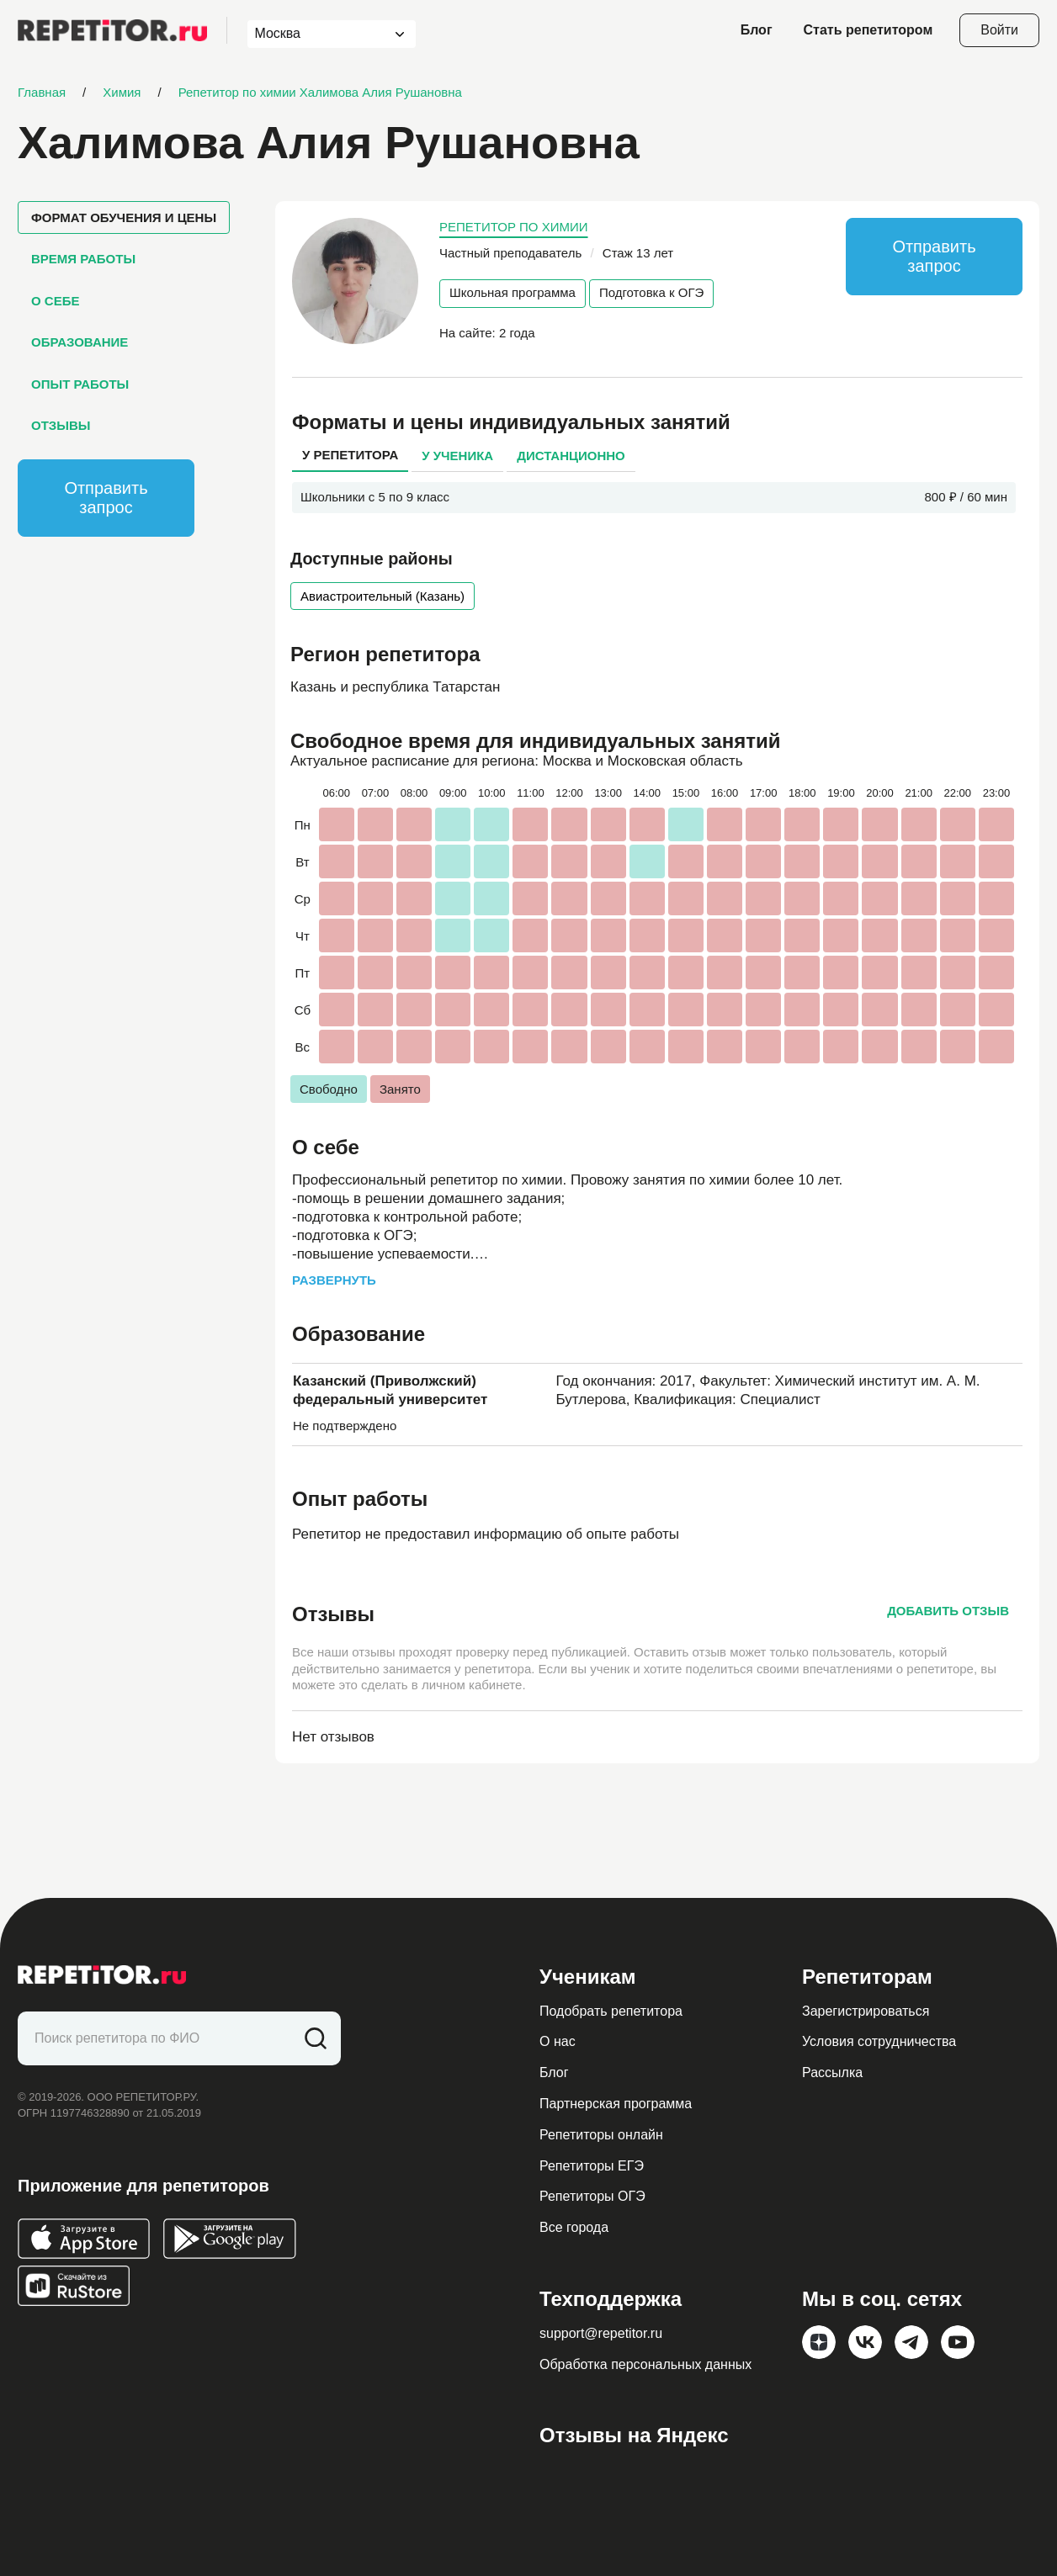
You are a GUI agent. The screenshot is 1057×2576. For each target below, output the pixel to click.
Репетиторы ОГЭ (592, 2196)
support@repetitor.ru (600, 2333)
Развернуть (334, 1280)
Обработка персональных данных (645, 2364)
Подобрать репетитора (611, 2011)
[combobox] (316, 34)
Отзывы (60, 425)
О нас (557, 2041)
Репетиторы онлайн (601, 2135)
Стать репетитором (868, 30)
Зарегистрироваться (865, 2011)
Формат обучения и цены (123, 217)
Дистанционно (571, 455)
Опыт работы (80, 384)
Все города (573, 2227)
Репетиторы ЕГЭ (591, 2166)
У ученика (457, 455)
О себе (55, 301)
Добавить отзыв (948, 1610)
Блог (757, 30)
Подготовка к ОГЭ (651, 292)
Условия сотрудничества (879, 2041)
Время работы (83, 259)
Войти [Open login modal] (999, 30)
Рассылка (832, 2072)
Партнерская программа (615, 2103)
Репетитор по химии (513, 227)
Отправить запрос (105, 498)
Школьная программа (512, 292)
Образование (79, 342)
